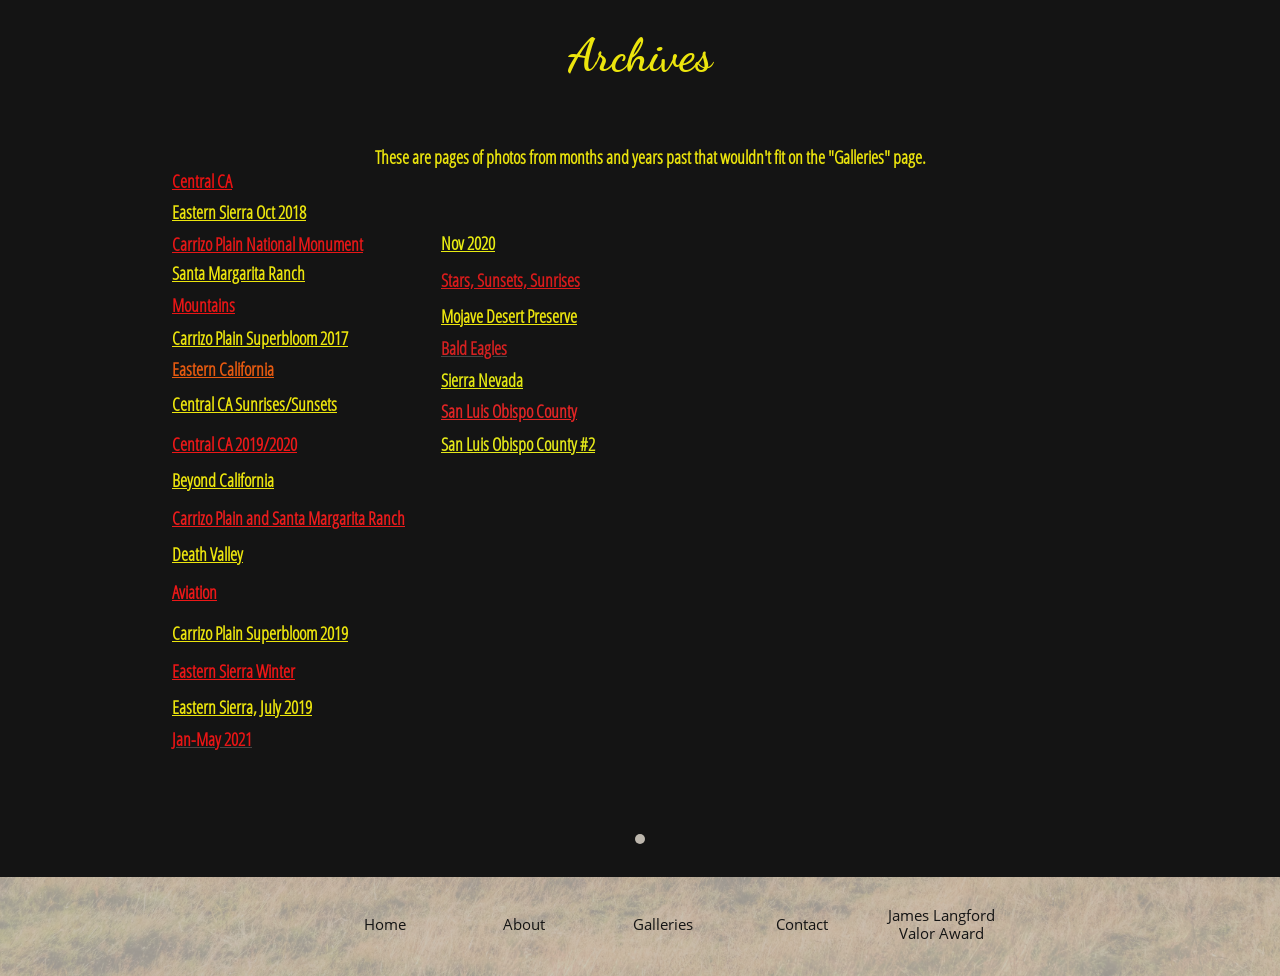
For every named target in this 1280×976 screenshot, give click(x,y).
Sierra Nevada (482, 380)
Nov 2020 (468, 243)
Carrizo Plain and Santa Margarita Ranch (288, 518)
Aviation (194, 592)
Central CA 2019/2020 (234, 444)
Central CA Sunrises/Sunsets (254, 404)
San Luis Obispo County (509, 411)
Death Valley (207, 554)
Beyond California (223, 480)
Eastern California (223, 369)
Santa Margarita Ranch (238, 273)
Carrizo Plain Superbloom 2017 (260, 338)
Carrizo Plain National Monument (267, 244)
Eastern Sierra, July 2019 (242, 707)
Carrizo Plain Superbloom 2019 (260, 633)
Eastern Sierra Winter (233, 671)
